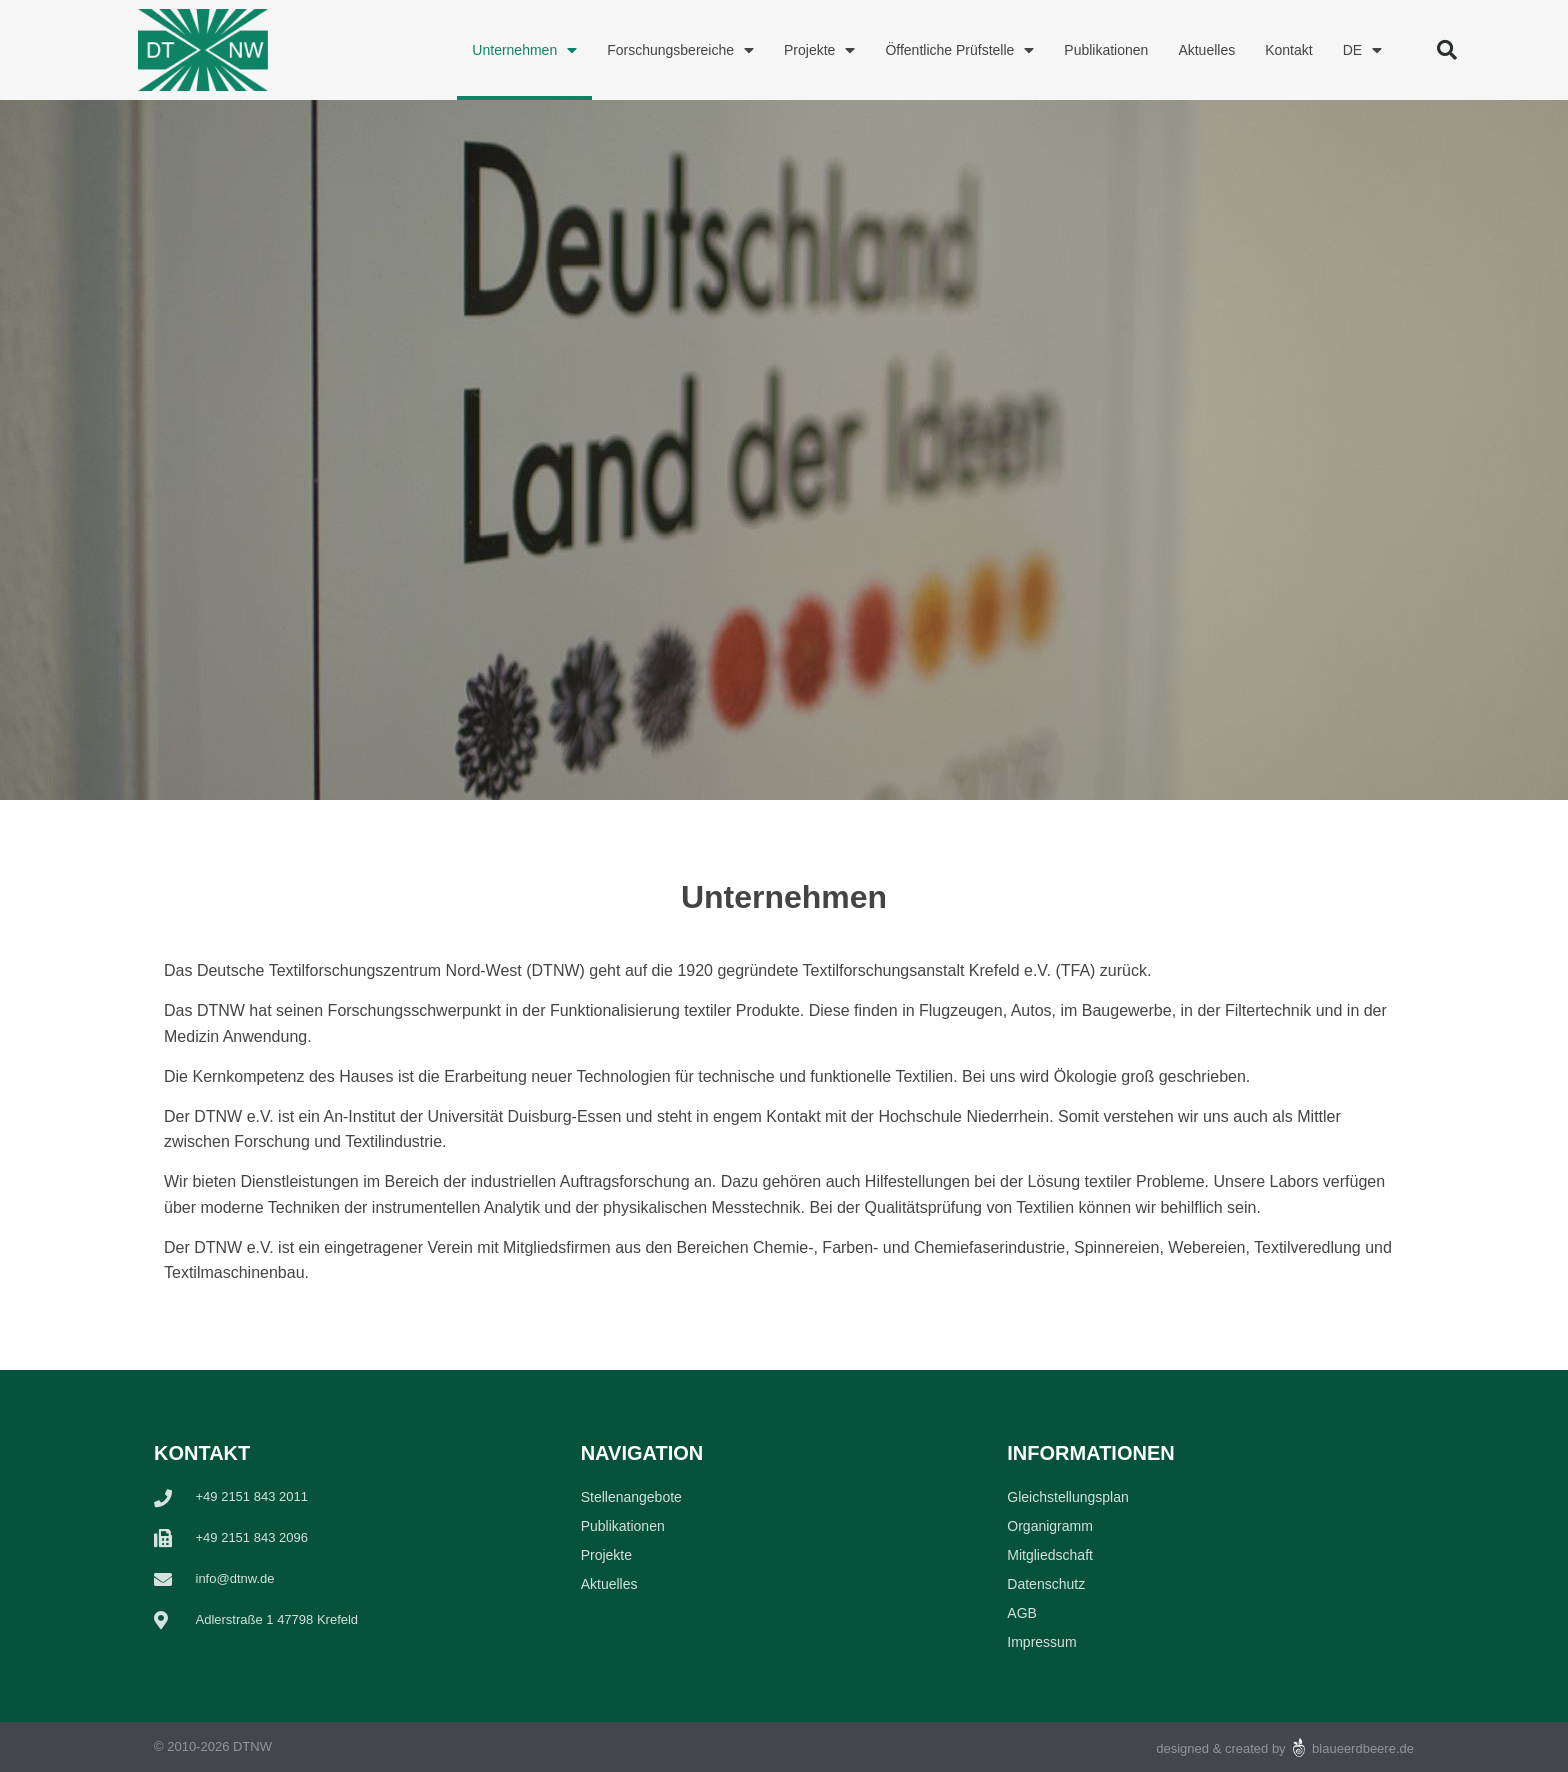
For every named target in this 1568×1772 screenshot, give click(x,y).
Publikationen (1106, 50)
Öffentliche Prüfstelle (959, 50)
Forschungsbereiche (680, 50)
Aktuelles (1206, 50)
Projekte (819, 50)
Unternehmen (524, 50)
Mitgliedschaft (1050, 1555)
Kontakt (1288, 50)
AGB (1022, 1613)
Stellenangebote (631, 1497)
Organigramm (1050, 1526)
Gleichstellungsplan (1067, 1497)
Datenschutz (1046, 1584)
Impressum (1041, 1642)
